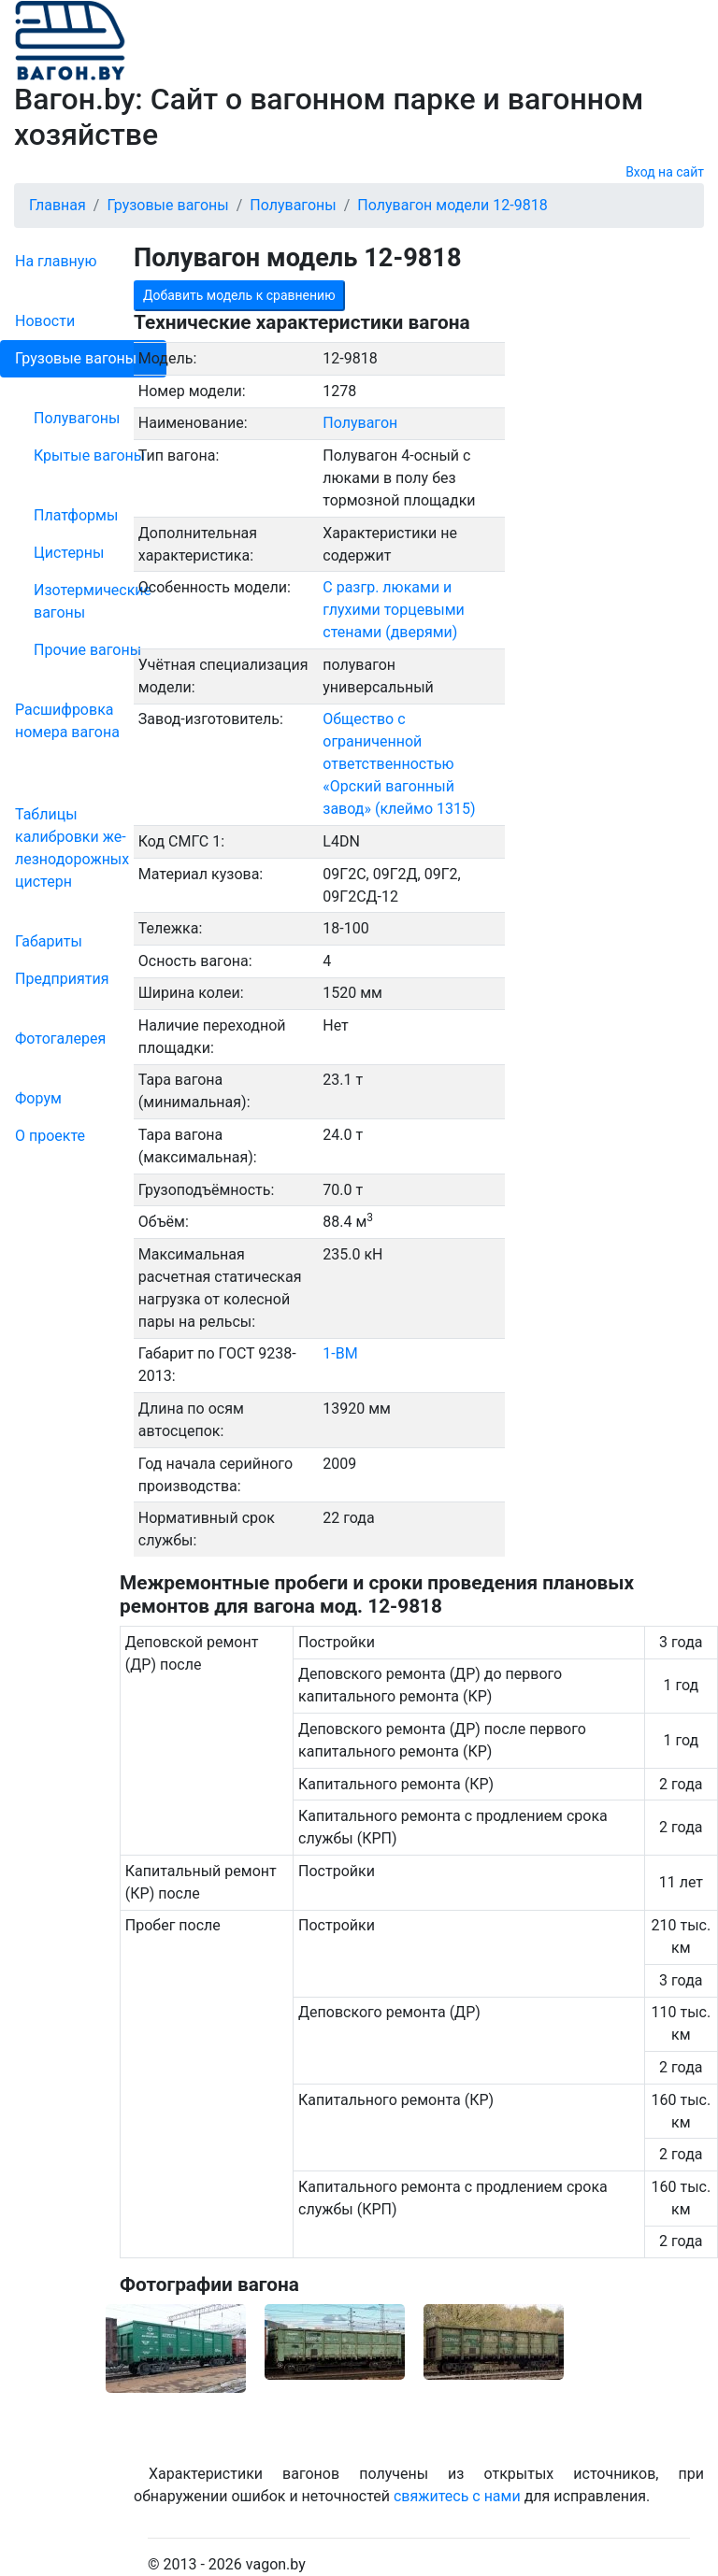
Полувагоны (77, 418)
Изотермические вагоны (92, 601)
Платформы (76, 515)
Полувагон (360, 423)
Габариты (48, 941)
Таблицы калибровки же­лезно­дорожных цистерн (72, 847)
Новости (45, 321)
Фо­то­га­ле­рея (60, 1038)
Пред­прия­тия (61, 979)
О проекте (50, 1136)
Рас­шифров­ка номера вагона (67, 721)
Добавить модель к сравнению (239, 295)
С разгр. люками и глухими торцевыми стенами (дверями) (394, 609)
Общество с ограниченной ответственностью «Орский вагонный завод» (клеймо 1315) (399, 764)
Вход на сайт (664, 171)
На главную (55, 261)
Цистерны (69, 553)
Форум (38, 1098)
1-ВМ (340, 1353)
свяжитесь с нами (457, 2496)
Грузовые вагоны (75, 358)
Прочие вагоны (87, 650)
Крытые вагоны (89, 455)
